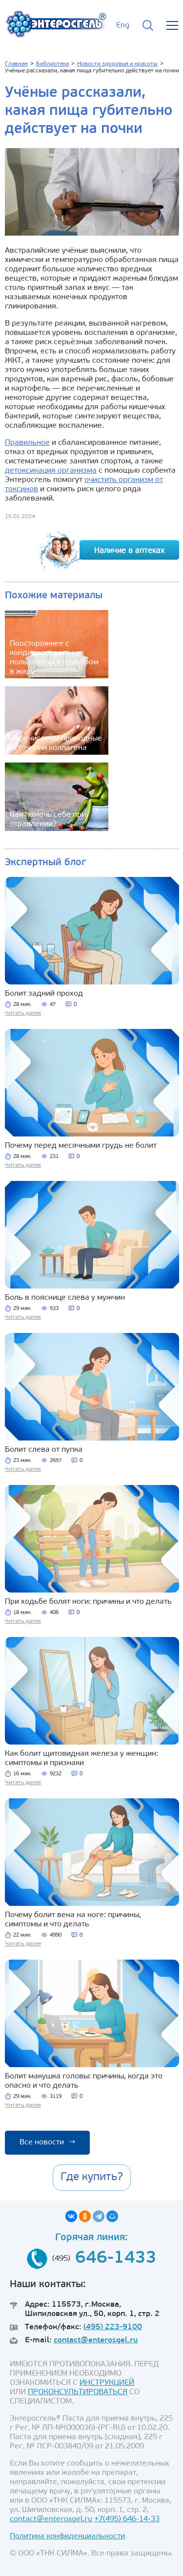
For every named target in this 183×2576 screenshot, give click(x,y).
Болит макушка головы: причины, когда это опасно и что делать (84, 2081)
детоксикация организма (51, 471)
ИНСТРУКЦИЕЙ (107, 2383)
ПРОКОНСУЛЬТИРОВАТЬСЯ (77, 2392)
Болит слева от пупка (43, 1450)
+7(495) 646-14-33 (127, 2519)
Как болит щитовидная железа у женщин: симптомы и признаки (81, 1758)
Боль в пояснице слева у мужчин (65, 1298)
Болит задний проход (44, 994)
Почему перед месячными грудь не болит (81, 1146)
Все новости (47, 2142)
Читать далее (23, 1013)
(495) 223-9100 (112, 2327)
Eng (122, 25)
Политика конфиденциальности (67, 2536)
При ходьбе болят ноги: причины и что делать (88, 1602)
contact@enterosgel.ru (96, 2340)
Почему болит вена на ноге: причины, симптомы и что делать (73, 1919)
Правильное (27, 443)
